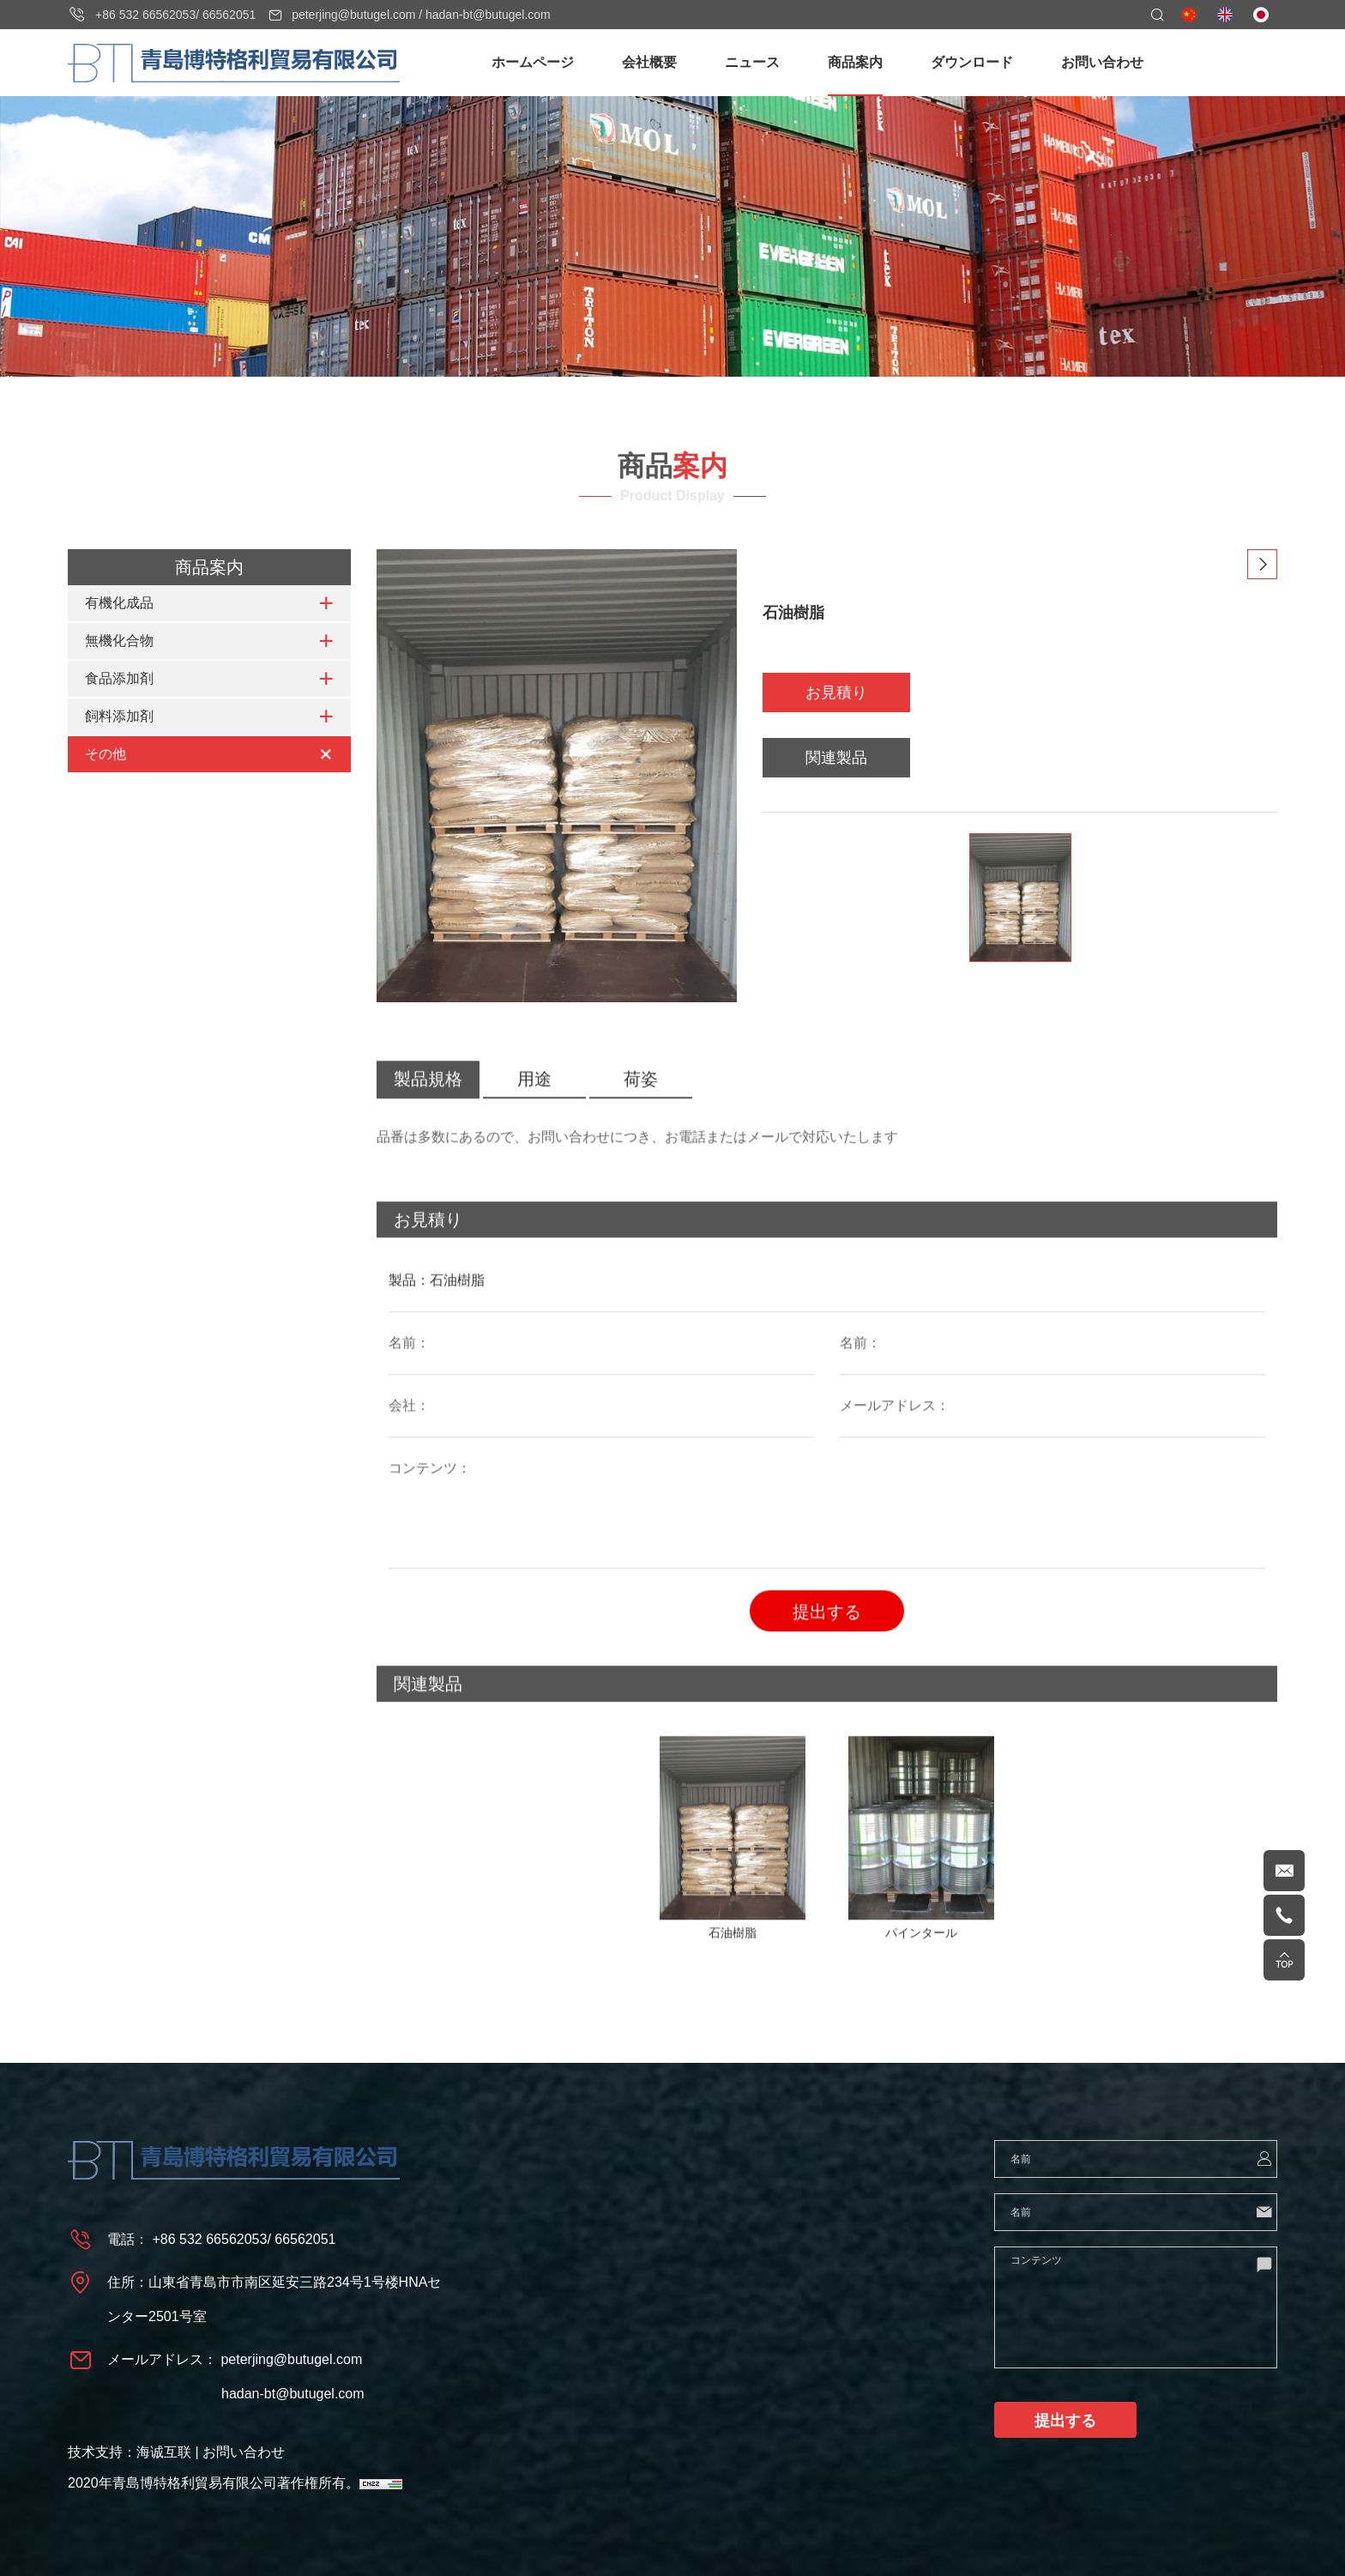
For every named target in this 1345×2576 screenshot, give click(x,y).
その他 (105, 754)
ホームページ (533, 62)
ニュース (752, 62)
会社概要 (649, 62)
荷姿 (641, 1110)
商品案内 (855, 62)
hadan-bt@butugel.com (488, 14)
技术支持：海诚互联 (129, 2452)
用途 (534, 1110)
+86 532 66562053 (145, 14)
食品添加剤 (119, 679)
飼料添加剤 (119, 717)
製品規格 (428, 1110)
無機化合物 (119, 641)
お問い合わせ (1102, 62)
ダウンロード (972, 62)
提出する (827, 1643)
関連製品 (836, 759)
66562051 (229, 14)
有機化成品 (119, 603)
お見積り (836, 694)
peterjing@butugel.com (353, 14)
